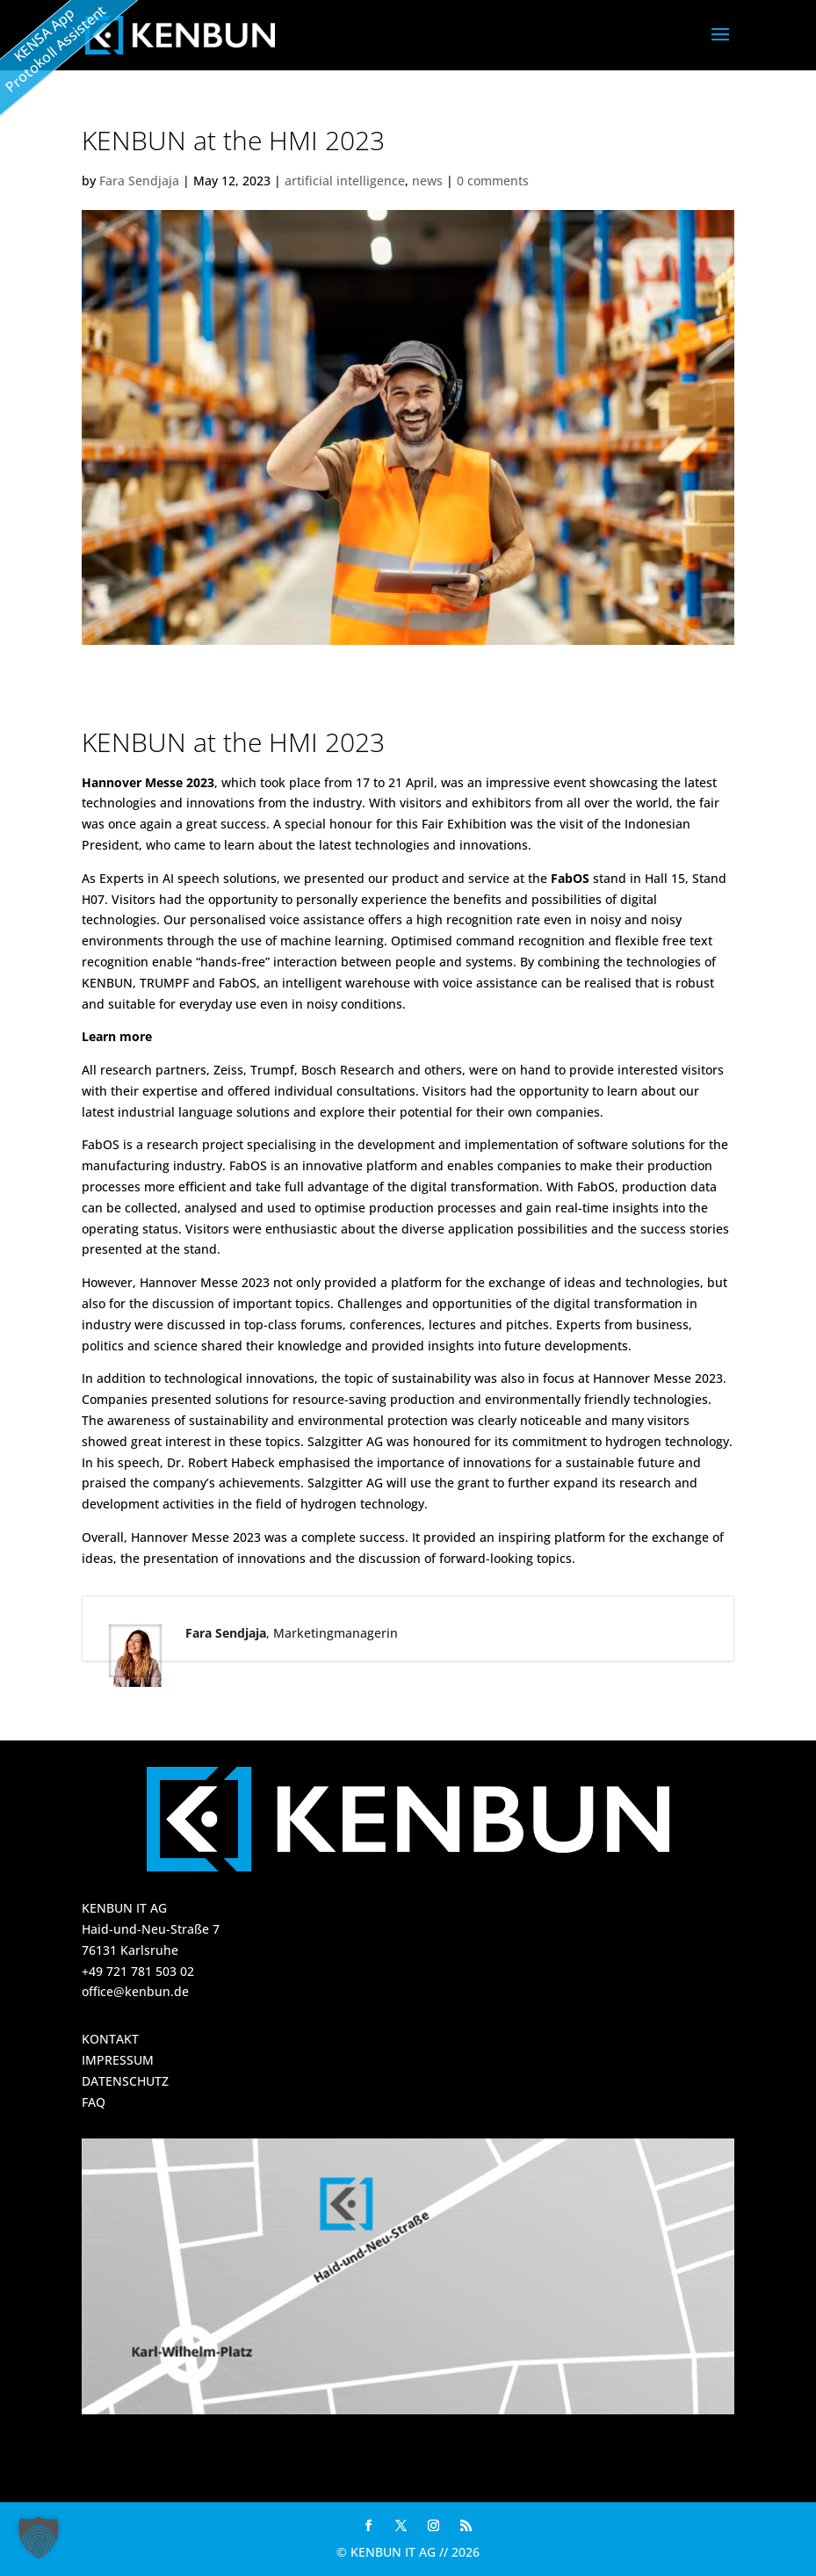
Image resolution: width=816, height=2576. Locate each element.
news (427, 180)
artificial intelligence (345, 180)
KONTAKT (110, 2038)
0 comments (493, 180)
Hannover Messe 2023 (148, 782)
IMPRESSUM (118, 2059)
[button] (38, 2537)
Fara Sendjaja (139, 180)
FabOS (570, 878)
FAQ (93, 2102)
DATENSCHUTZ (125, 2081)
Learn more (117, 1036)
